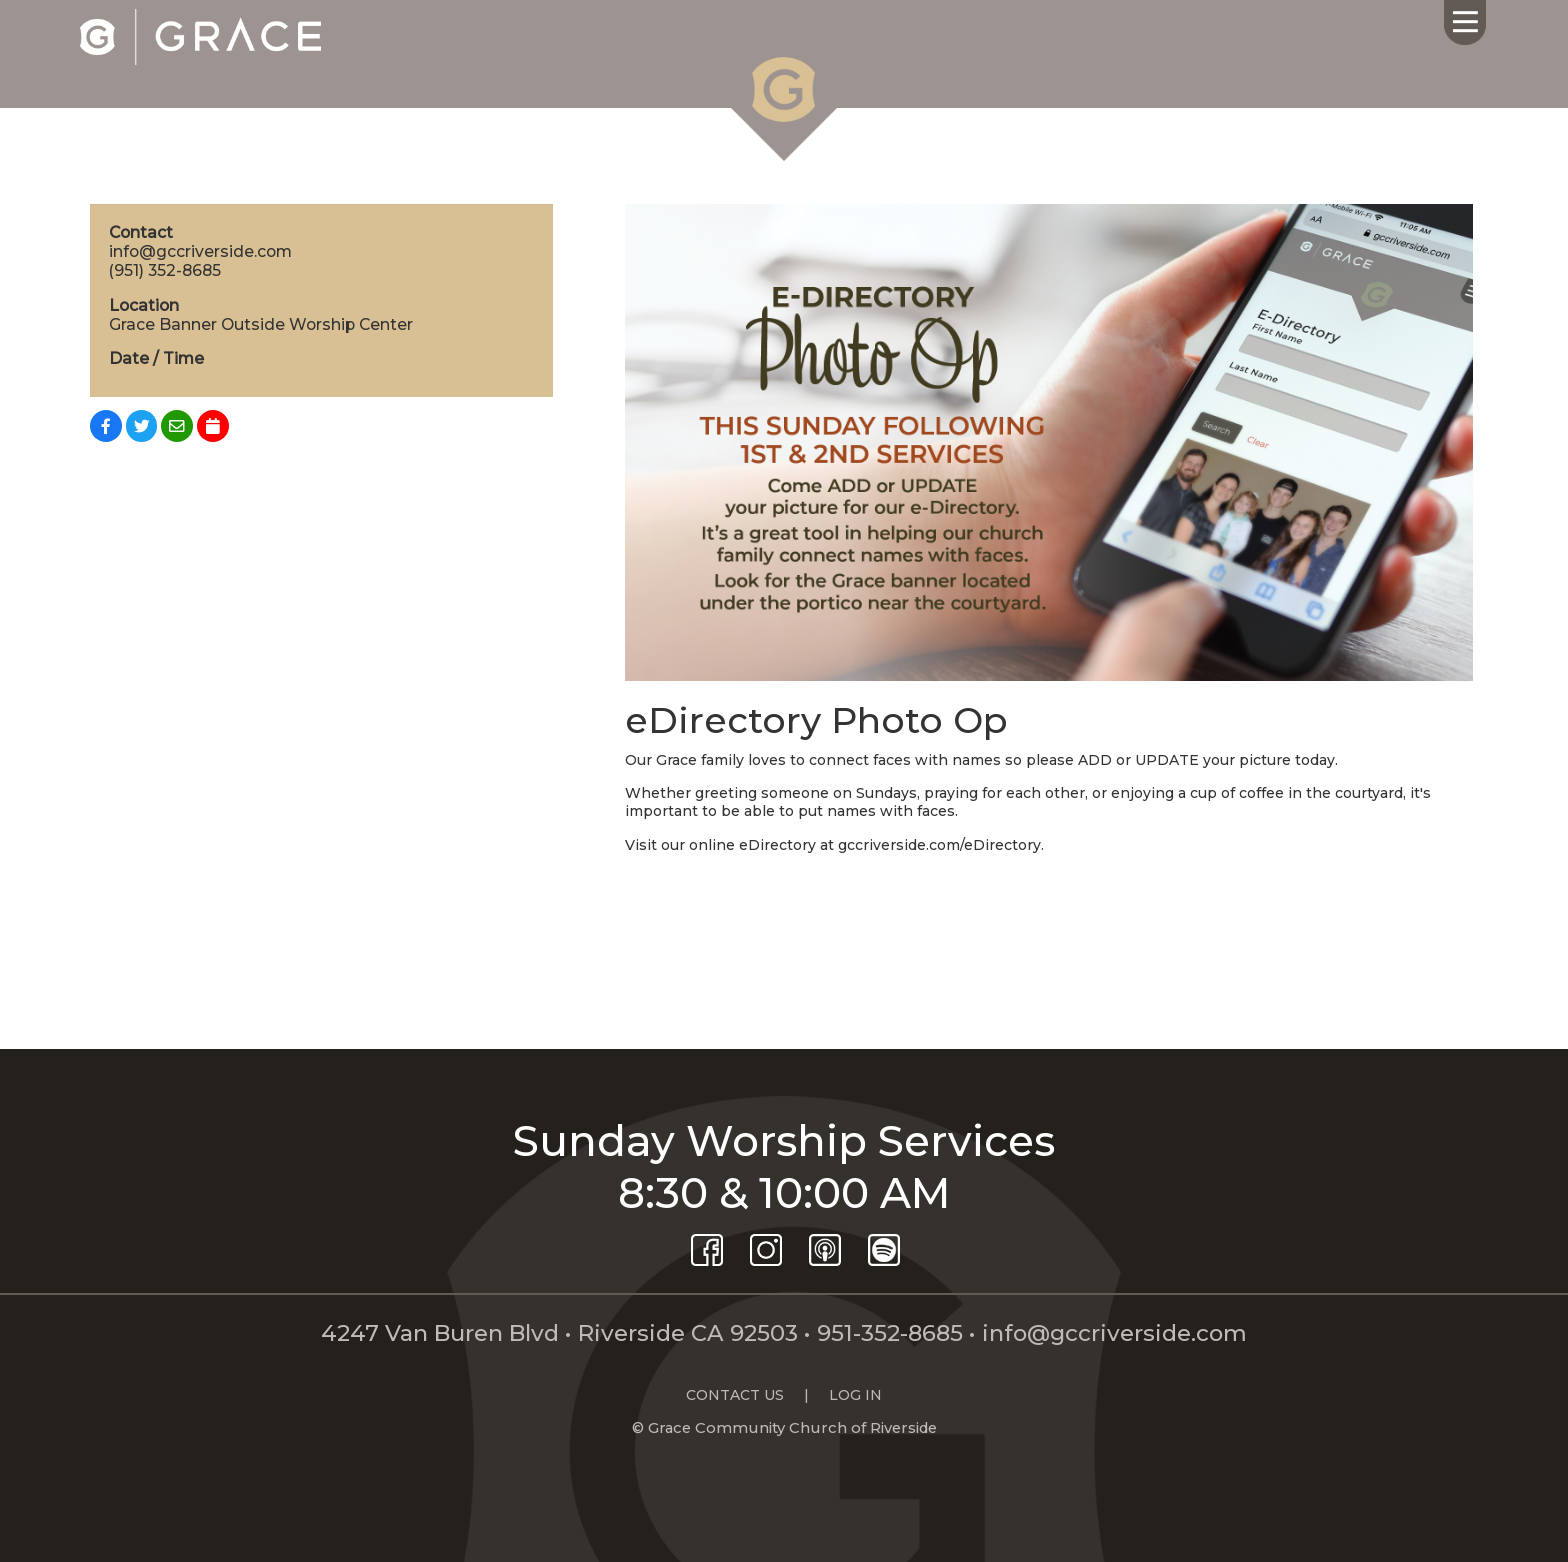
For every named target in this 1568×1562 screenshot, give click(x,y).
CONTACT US (735, 1395)
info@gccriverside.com (1114, 1333)
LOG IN (855, 1395)
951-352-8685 (890, 1333)
